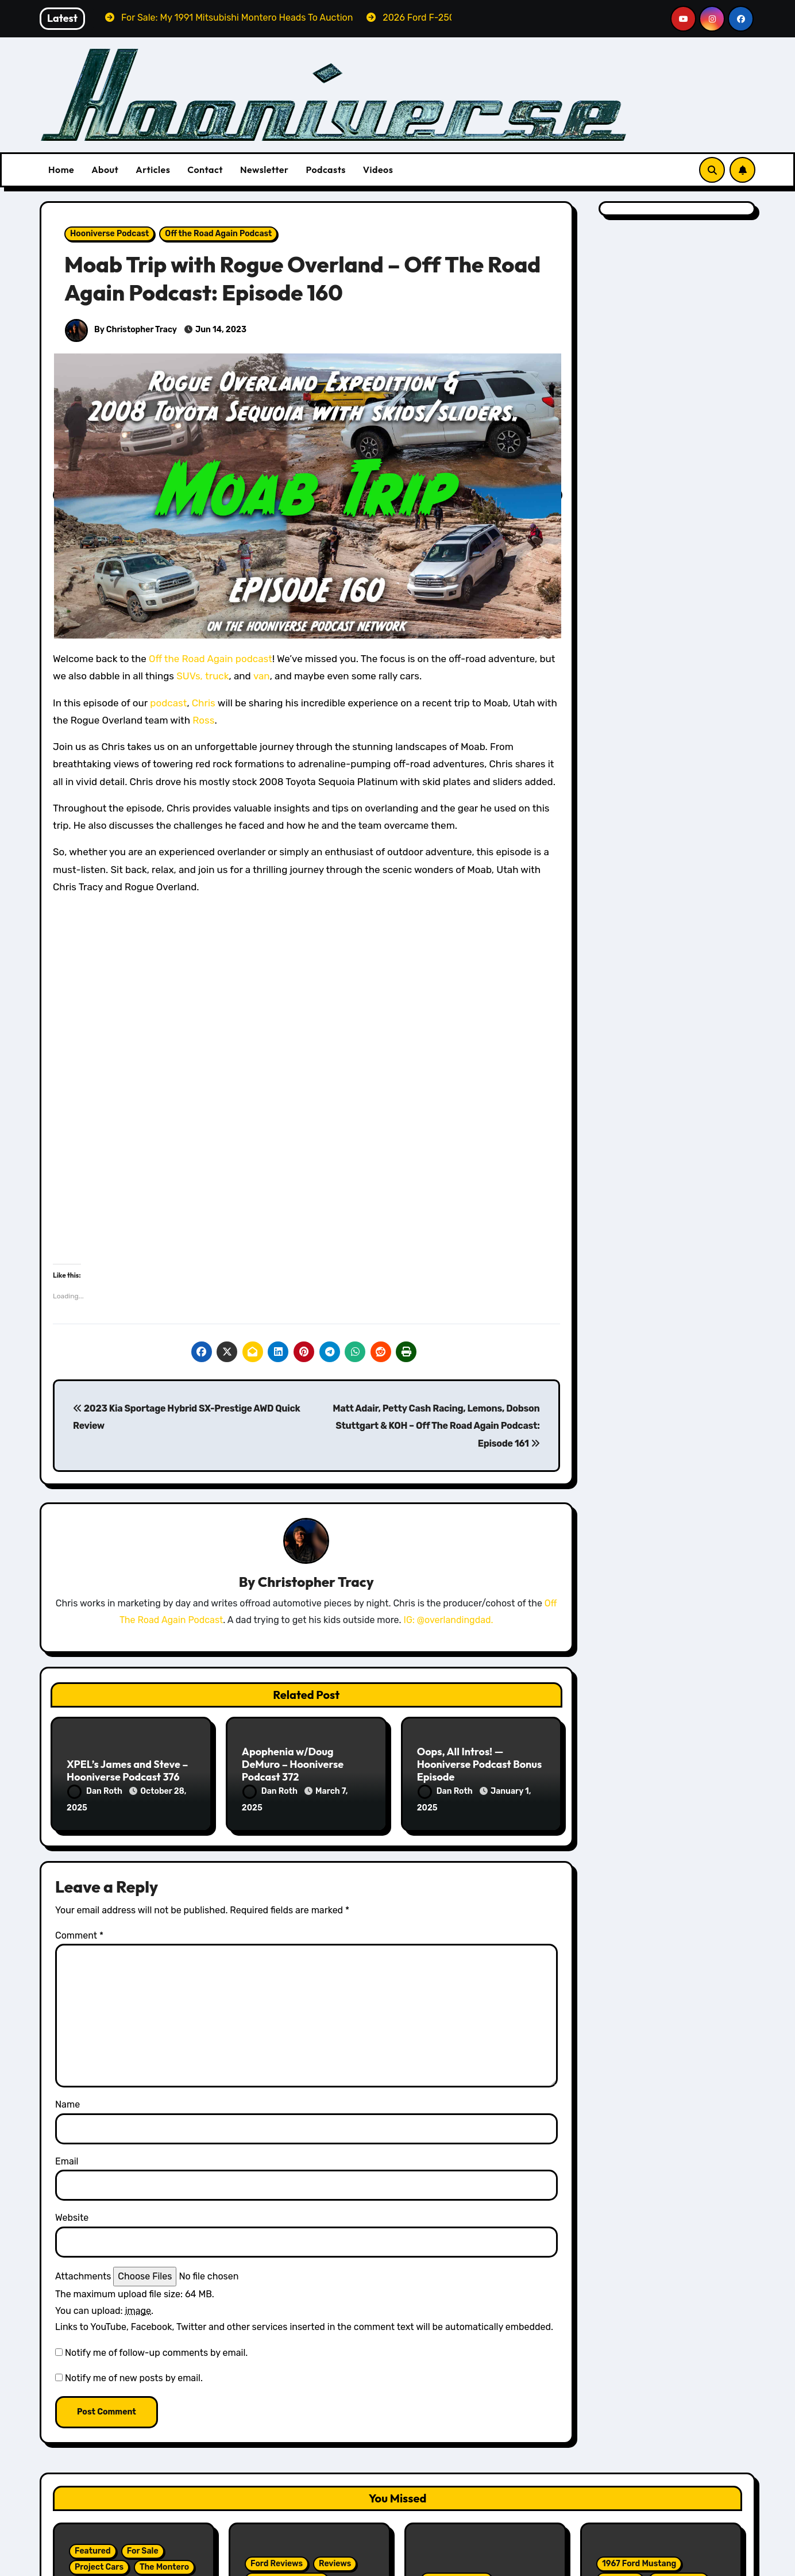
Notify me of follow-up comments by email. (156, 2352)
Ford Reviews (276, 2563)
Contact (205, 169)
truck (217, 676)
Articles (153, 169)
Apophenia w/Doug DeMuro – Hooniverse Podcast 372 (293, 1764)
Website (71, 2217)
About (104, 169)
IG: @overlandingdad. (448, 1619)
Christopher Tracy (316, 1581)
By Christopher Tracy (121, 330)
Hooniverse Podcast (109, 234)
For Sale (143, 2551)
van (261, 676)
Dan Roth (95, 1791)
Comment (79, 1935)
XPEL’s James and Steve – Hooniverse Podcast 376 (127, 1770)
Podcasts (325, 169)
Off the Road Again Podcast (218, 234)
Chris (203, 703)
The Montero (164, 2567)
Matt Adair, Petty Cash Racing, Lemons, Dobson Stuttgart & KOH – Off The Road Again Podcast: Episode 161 (436, 1426)
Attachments (83, 2276)
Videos (378, 169)
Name (67, 2104)
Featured (93, 2551)
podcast (168, 703)
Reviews (335, 2563)
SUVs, (189, 676)
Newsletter (264, 169)
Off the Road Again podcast (210, 658)
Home (61, 169)
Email (67, 2161)
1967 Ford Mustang (639, 2563)
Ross (203, 720)
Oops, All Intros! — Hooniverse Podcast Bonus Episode (479, 1764)
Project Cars (99, 2567)
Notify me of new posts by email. (134, 2378)
